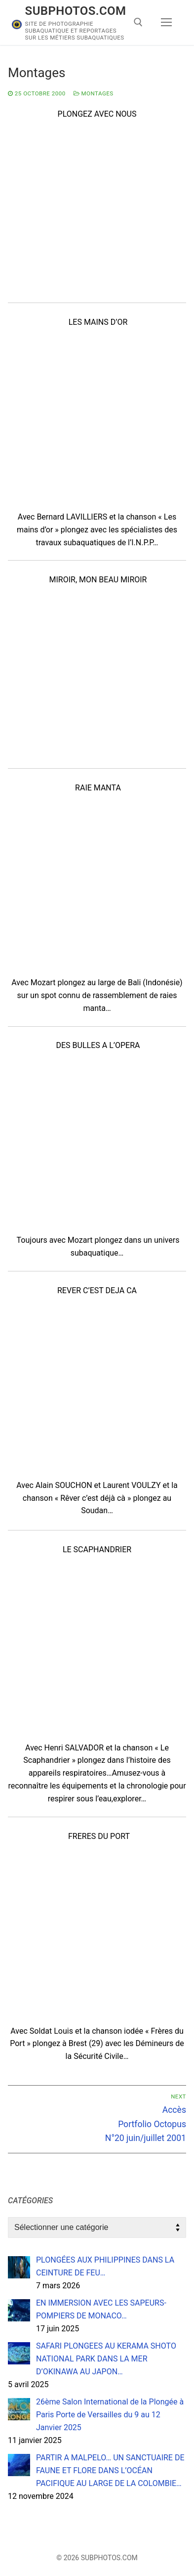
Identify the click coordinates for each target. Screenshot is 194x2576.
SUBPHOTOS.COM (75, 11)
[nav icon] (166, 22)
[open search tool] (138, 22)
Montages (94, 93)
